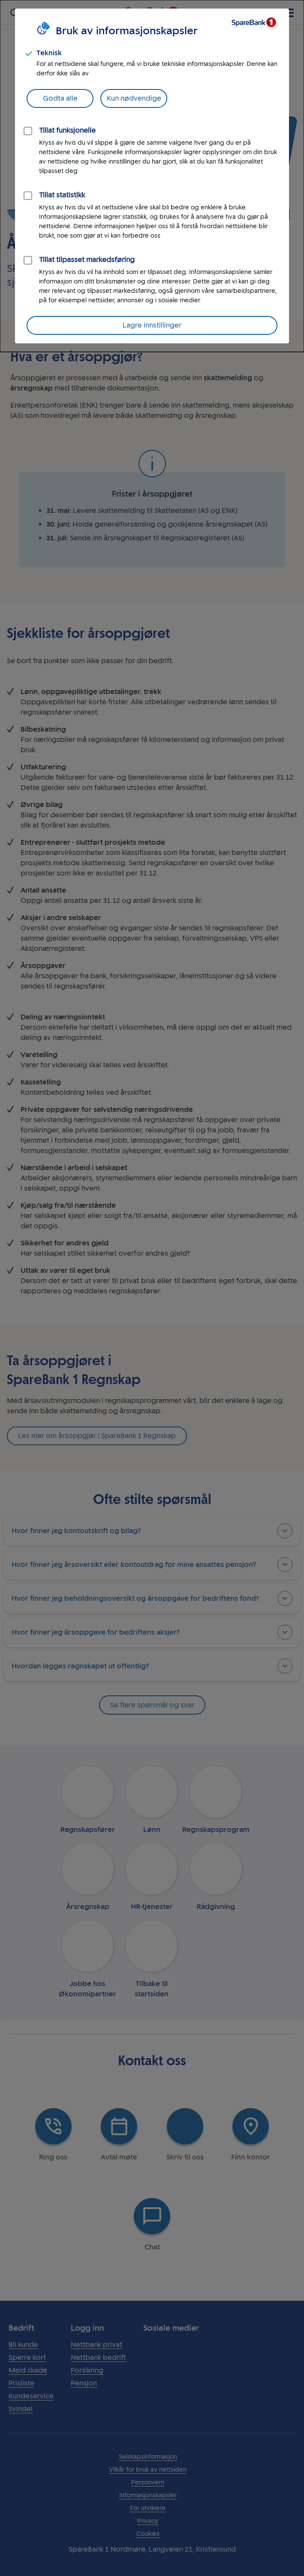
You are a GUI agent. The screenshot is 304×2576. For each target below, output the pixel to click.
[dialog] (152, 176)
